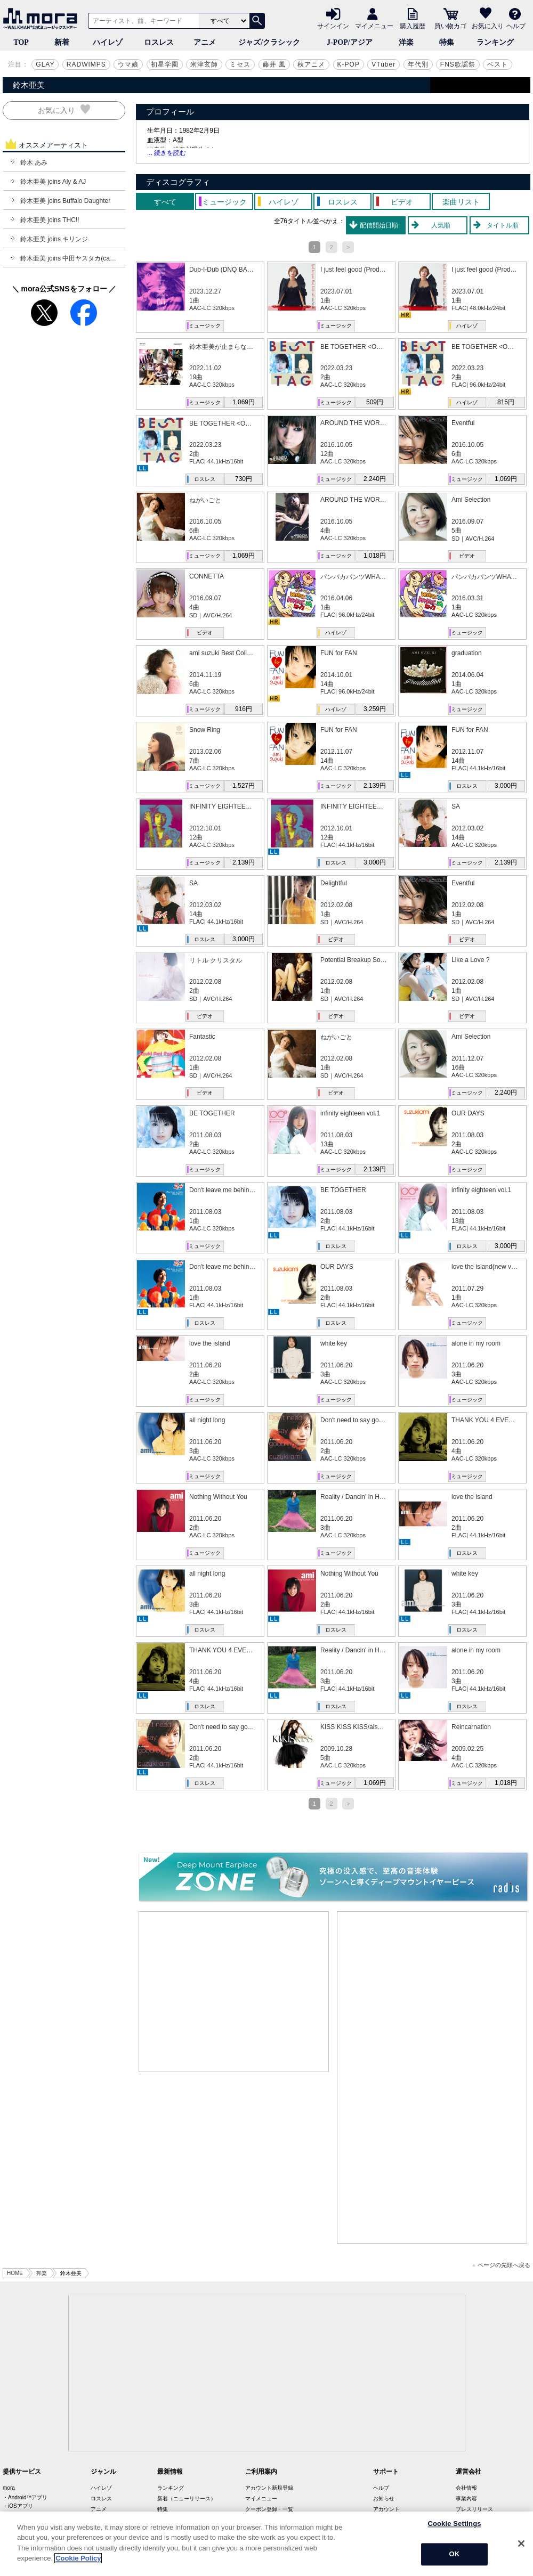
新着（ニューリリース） (186, 2498)
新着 (61, 42)
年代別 (418, 64)
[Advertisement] (234, 1991)
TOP (21, 42)
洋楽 (406, 42)
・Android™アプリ (25, 2497)
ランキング (495, 42)
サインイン (333, 25)
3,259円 (375, 709)
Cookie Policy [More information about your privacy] (78, 2558)
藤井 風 (274, 64)
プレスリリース (474, 2509)
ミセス (240, 64)
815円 (505, 402)
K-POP (348, 64)
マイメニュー (374, 25)
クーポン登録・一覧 (269, 2509)
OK (454, 2554)
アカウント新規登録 (269, 2488)
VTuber (383, 64)
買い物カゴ (450, 25)
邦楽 (41, 2273)
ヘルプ (516, 25)
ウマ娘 (128, 64)
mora (9, 2488)
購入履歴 (412, 25)
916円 (243, 709)
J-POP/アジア (350, 42)
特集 (446, 42)
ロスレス (159, 42)
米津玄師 (204, 64)
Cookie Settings (454, 2524)
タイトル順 (503, 225)
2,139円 (375, 785)
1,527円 (243, 785)
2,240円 (375, 479)
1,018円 (375, 555)
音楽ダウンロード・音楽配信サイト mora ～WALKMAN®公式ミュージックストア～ (43, 18)
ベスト (497, 64)
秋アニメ (311, 64)
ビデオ (467, 556)
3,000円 (506, 785)
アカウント (386, 2509)
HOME (15, 2273)
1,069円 (243, 402)
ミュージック (205, 326)
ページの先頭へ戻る (501, 2265)
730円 (243, 479)
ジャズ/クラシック (269, 42)
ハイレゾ (108, 42)
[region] (266, 2544)
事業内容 (466, 2498)
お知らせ (383, 2498)
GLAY (45, 64)
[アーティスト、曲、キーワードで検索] (141, 20)
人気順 (440, 225)
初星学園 (165, 64)
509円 (374, 402)
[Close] (521, 2543)
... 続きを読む (166, 153)
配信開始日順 (379, 225)
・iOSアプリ (18, 2506)
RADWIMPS (86, 64)
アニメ (204, 42)
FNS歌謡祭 (457, 64)
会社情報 (466, 2488)
